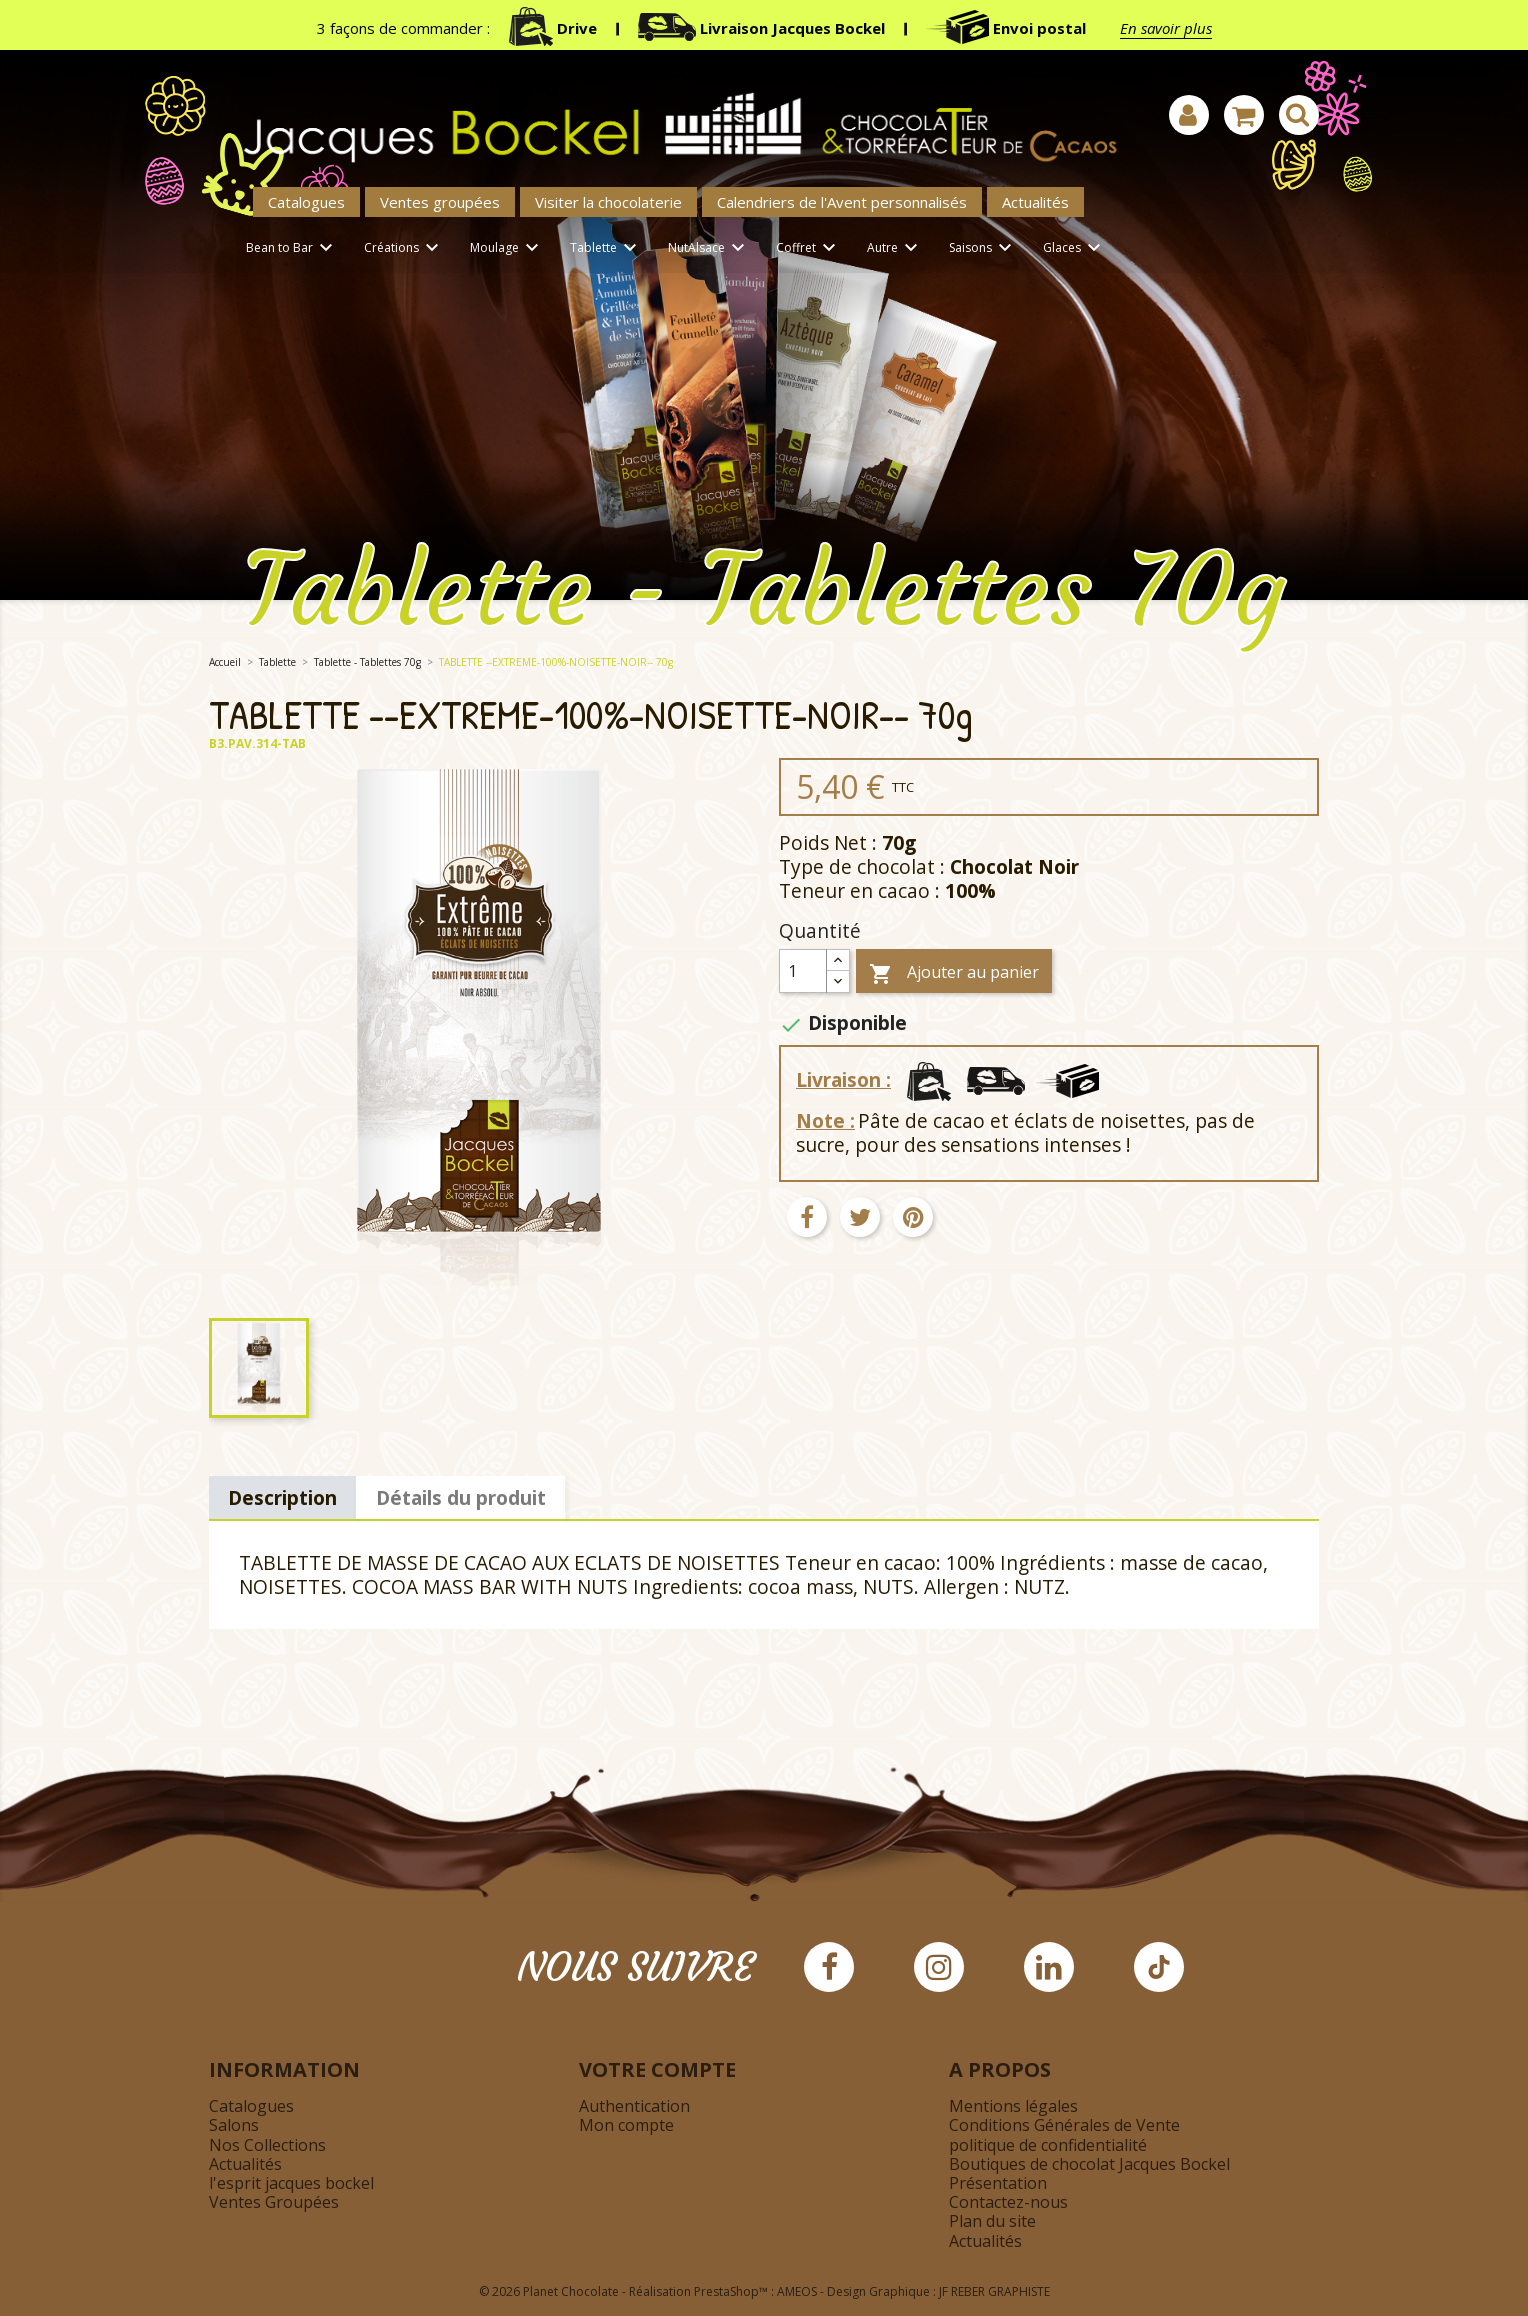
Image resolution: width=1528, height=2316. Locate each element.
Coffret (809, 248)
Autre (895, 248)
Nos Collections (267, 2145)
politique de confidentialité (1048, 2145)
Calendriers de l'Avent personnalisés (842, 202)
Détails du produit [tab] (461, 1497)
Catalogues (306, 202)
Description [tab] (282, 1497)
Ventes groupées (440, 202)
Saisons (983, 248)
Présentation (998, 2183)
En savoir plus (1166, 28)
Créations (404, 248)
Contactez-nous (1008, 2202)
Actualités (1035, 202)
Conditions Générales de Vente (1064, 2125)
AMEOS (797, 2291)
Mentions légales (1013, 2106)
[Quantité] (803, 971)
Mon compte (626, 2125)
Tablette (606, 248)
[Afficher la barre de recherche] (1299, 115)
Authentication (634, 2106)
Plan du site (992, 2221)
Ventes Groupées (274, 2202)
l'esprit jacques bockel (291, 2183)
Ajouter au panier (954, 973)
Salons (234, 2125)
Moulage (507, 248)
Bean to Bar (292, 248)
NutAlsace (709, 248)
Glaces (1075, 248)
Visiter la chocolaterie (608, 202)
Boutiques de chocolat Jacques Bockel (1089, 2164)
